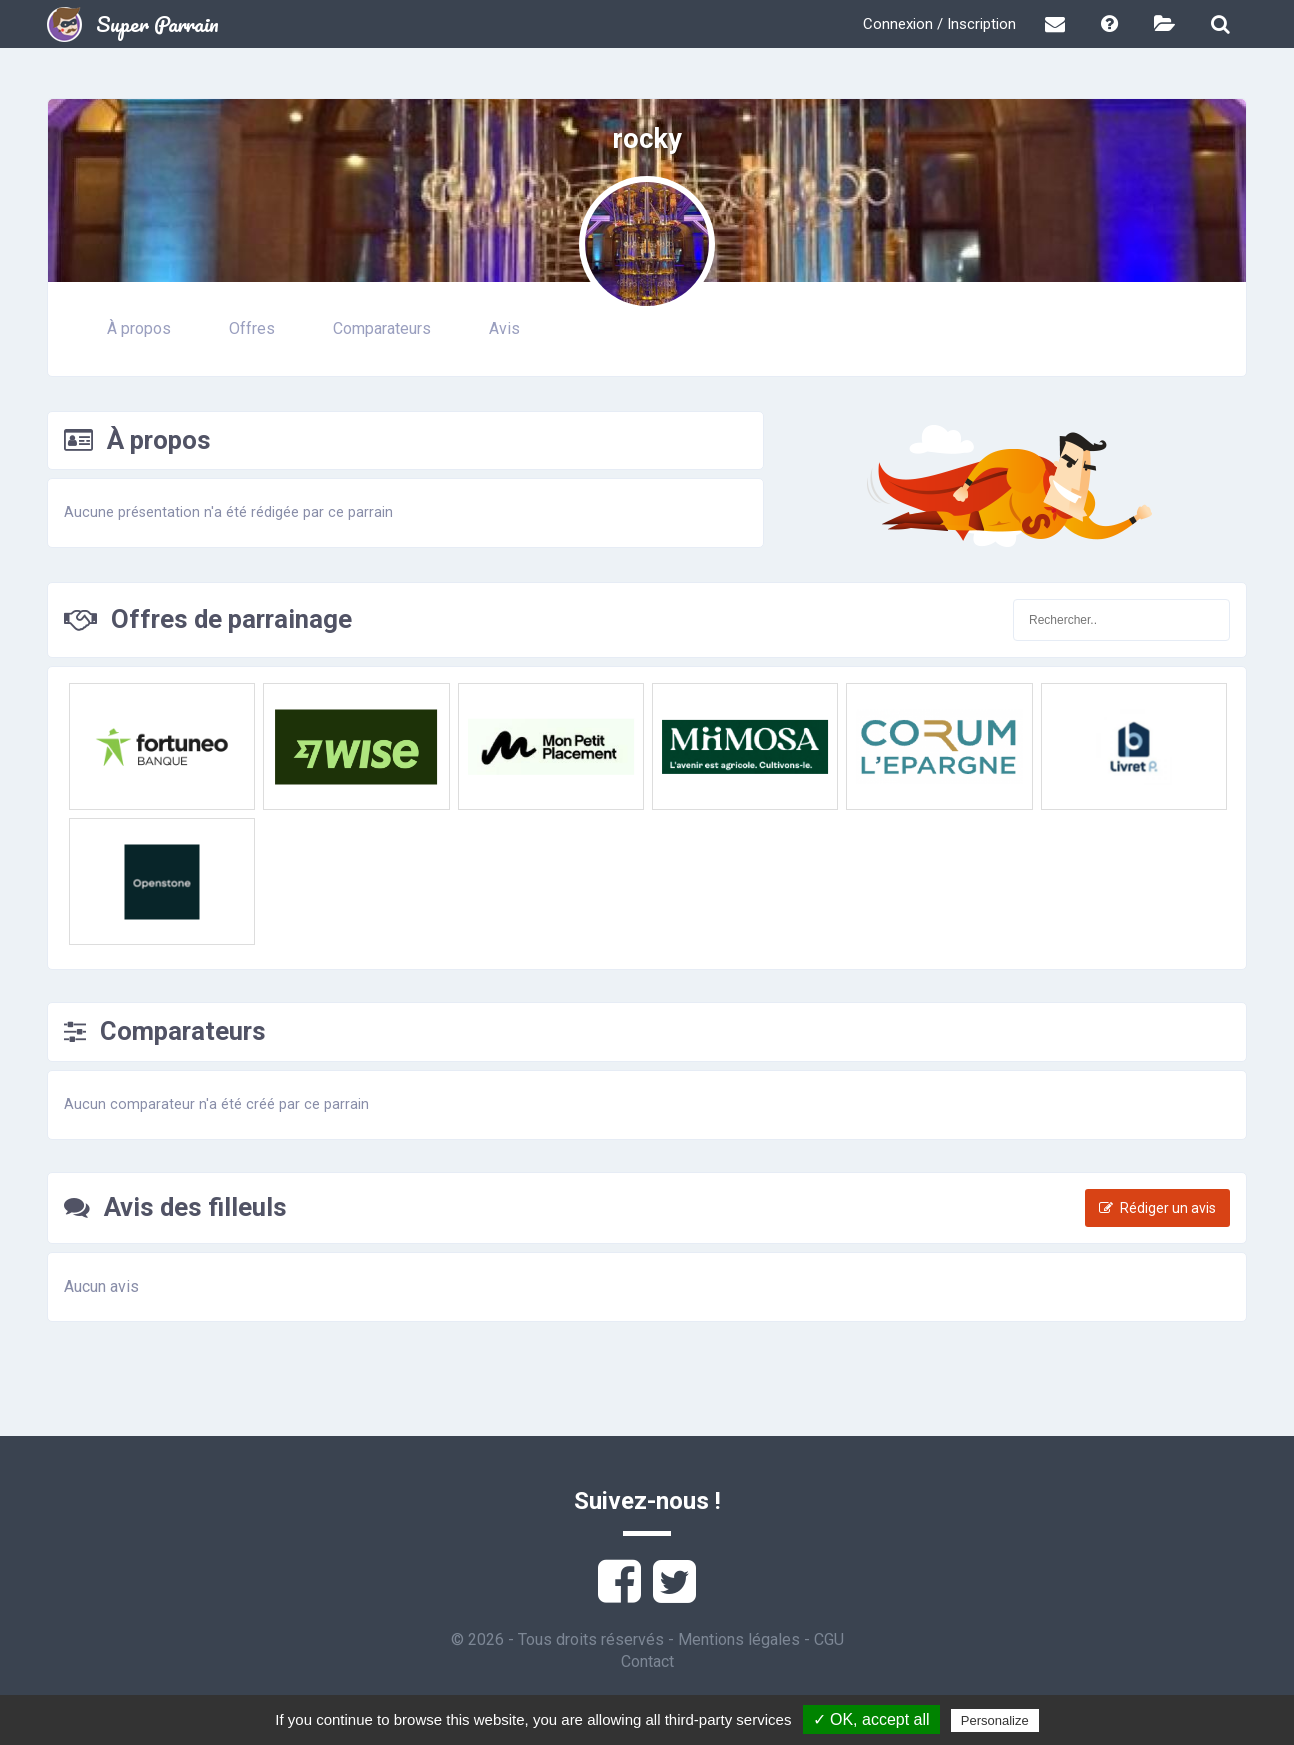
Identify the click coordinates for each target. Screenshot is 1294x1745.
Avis (504, 328)
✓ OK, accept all (871, 1719)
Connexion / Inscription (939, 24)
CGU (829, 1639)
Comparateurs (382, 328)
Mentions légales (739, 1639)
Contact (647, 1661)
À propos (139, 328)
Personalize (995, 1720)
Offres (252, 328)
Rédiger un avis (1157, 1208)
